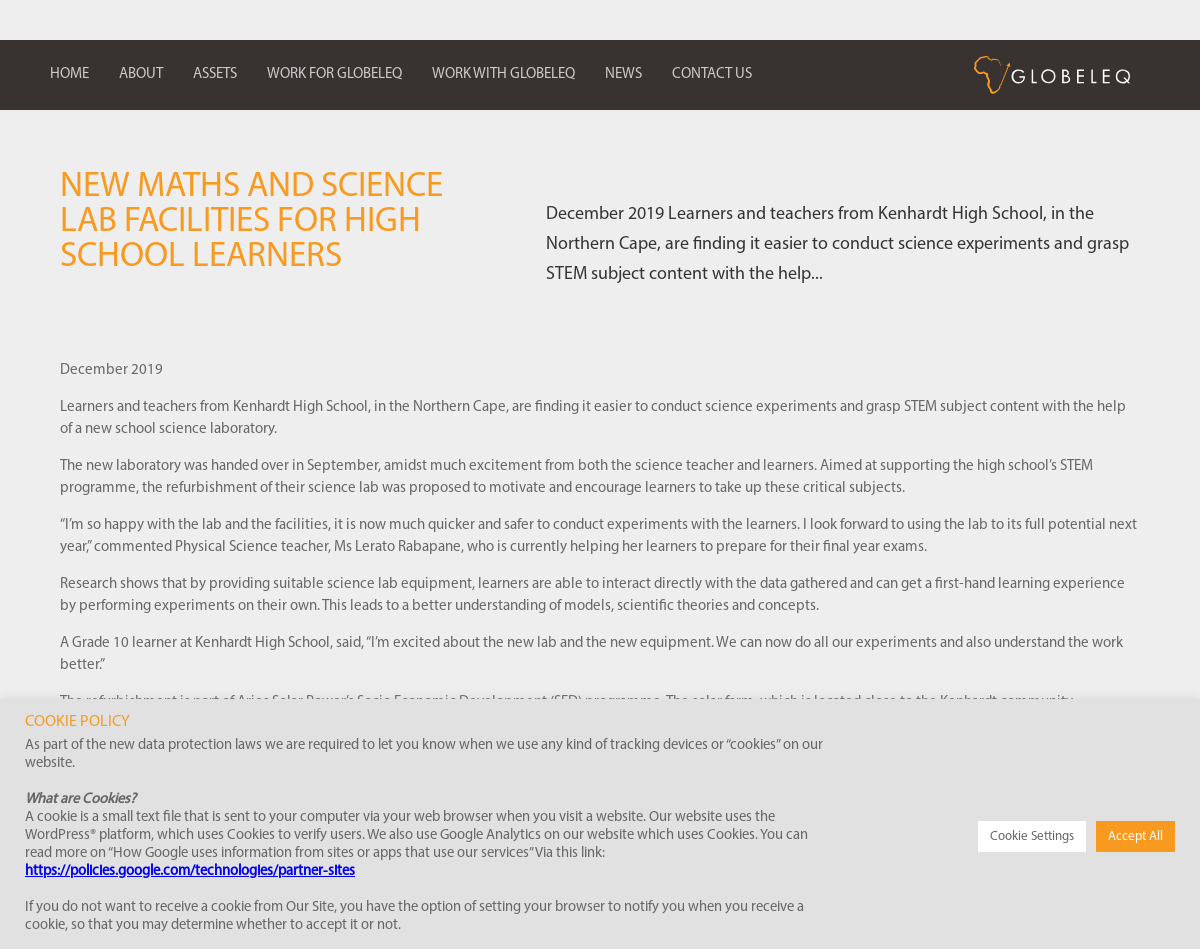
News (623, 74)
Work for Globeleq (334, 74)
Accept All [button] (1135, 836)
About (141, 74)
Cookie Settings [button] (1032, 836)
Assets (215, 74)
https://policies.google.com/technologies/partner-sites (190, 871)
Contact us (712, 74)
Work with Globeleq (503, 74)
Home (69, 74)
